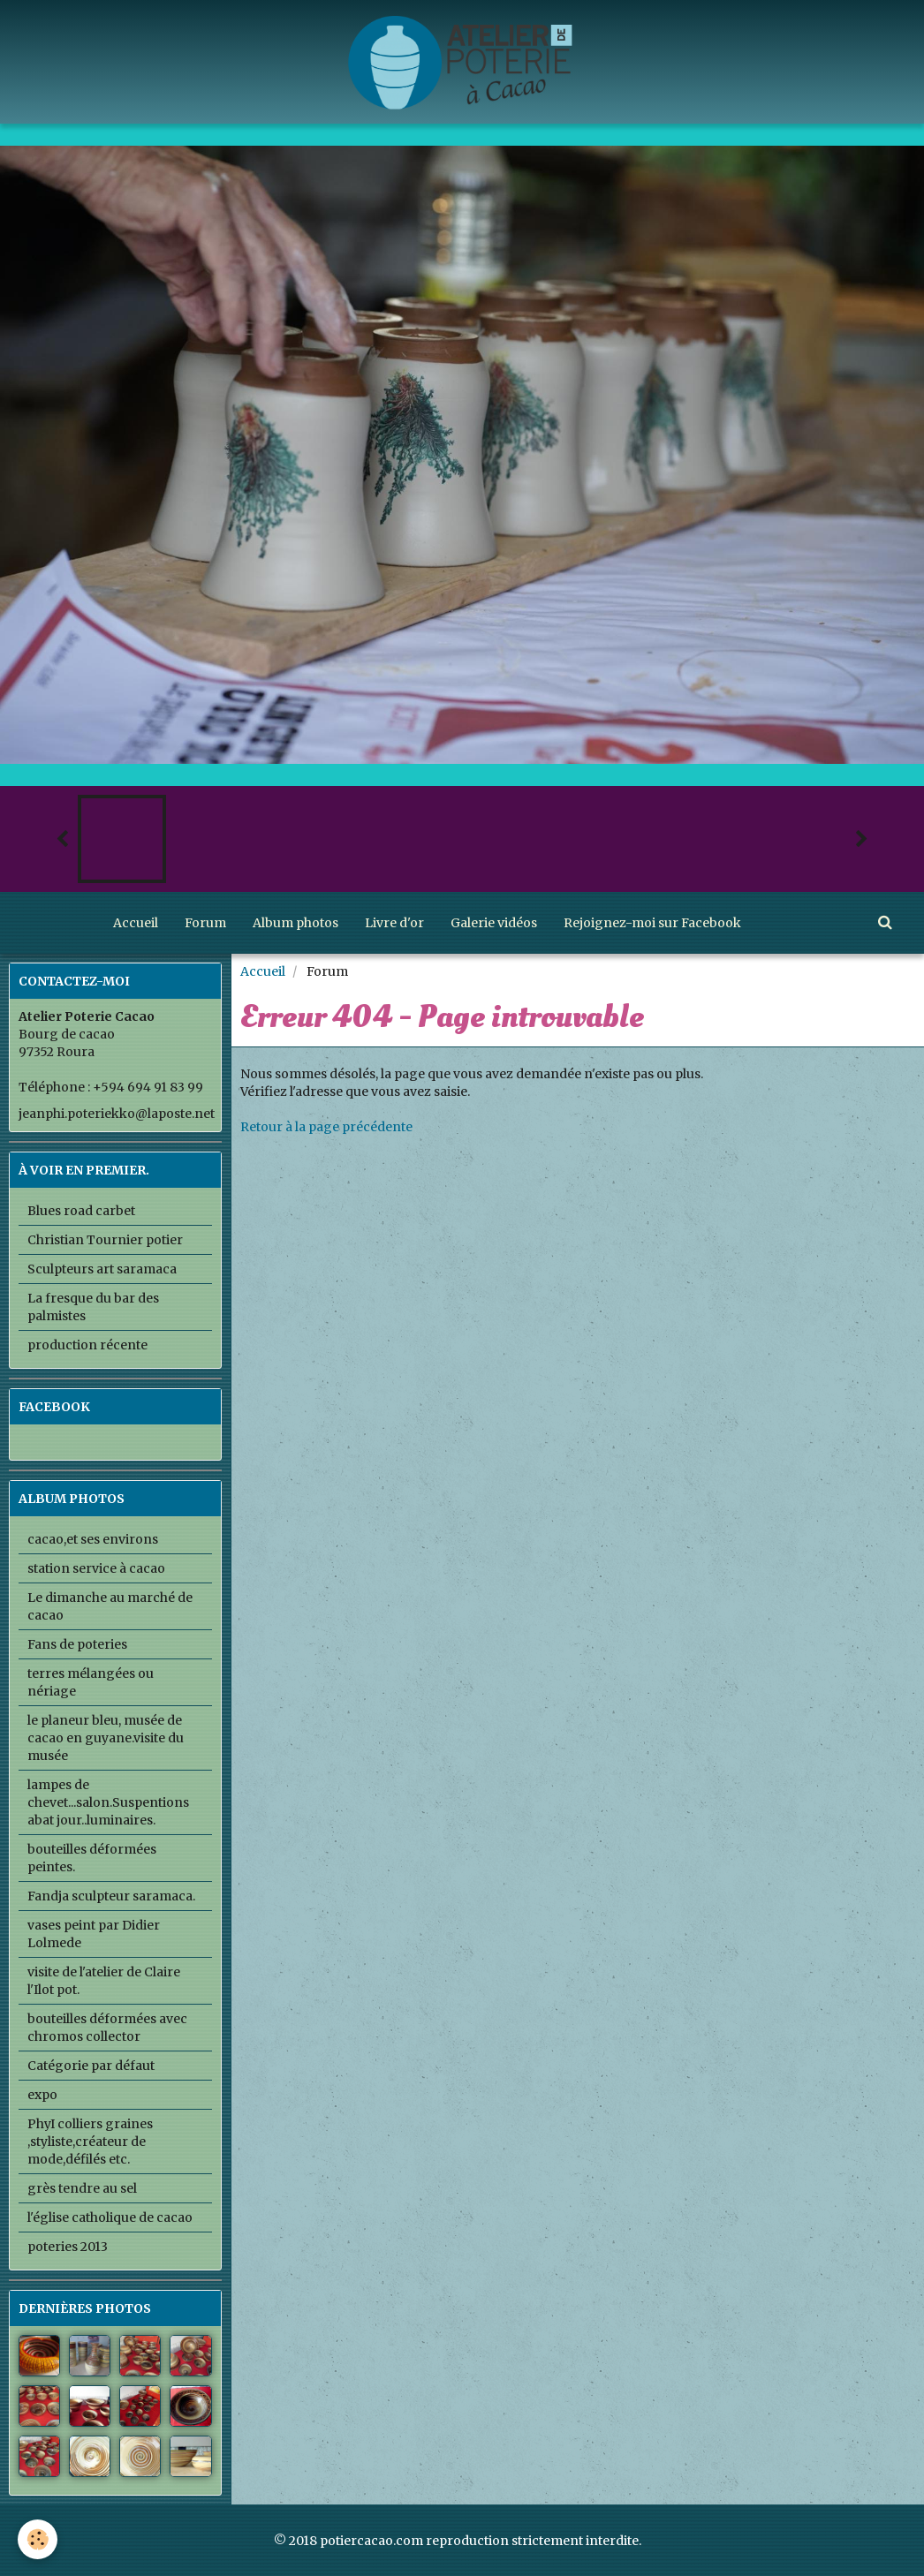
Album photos (295, 923)
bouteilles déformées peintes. (91, 1858)
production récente (87, 1345)
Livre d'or (394, 923)
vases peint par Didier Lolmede (93, 1934)
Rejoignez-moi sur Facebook (652, 923)
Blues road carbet (81, 1211)
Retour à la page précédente (326, 1127)
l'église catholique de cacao (110, 2217)
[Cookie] (37, 2539)
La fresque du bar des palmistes (93, 1307)
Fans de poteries (77, 1644)
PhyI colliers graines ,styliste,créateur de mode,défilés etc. (90, 2141)
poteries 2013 (67, 2247)
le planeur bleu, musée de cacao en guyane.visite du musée (105, 1738)
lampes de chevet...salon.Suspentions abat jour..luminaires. (108, 1802)
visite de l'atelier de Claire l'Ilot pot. (103, 1981)
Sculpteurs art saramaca (102, 1269)
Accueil (135, 923)
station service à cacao (96, 1568)
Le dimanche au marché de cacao (110, 1606)
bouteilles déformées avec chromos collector (107, 2027)
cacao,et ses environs (92, 1539)
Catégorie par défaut (91, 2066)
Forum (205, 923)
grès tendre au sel (82, 2188)
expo (42, 2095)
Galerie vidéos (494, 923)
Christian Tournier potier (105, 1240)
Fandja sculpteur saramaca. (111, 1896)
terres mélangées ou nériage (90, 1682)
